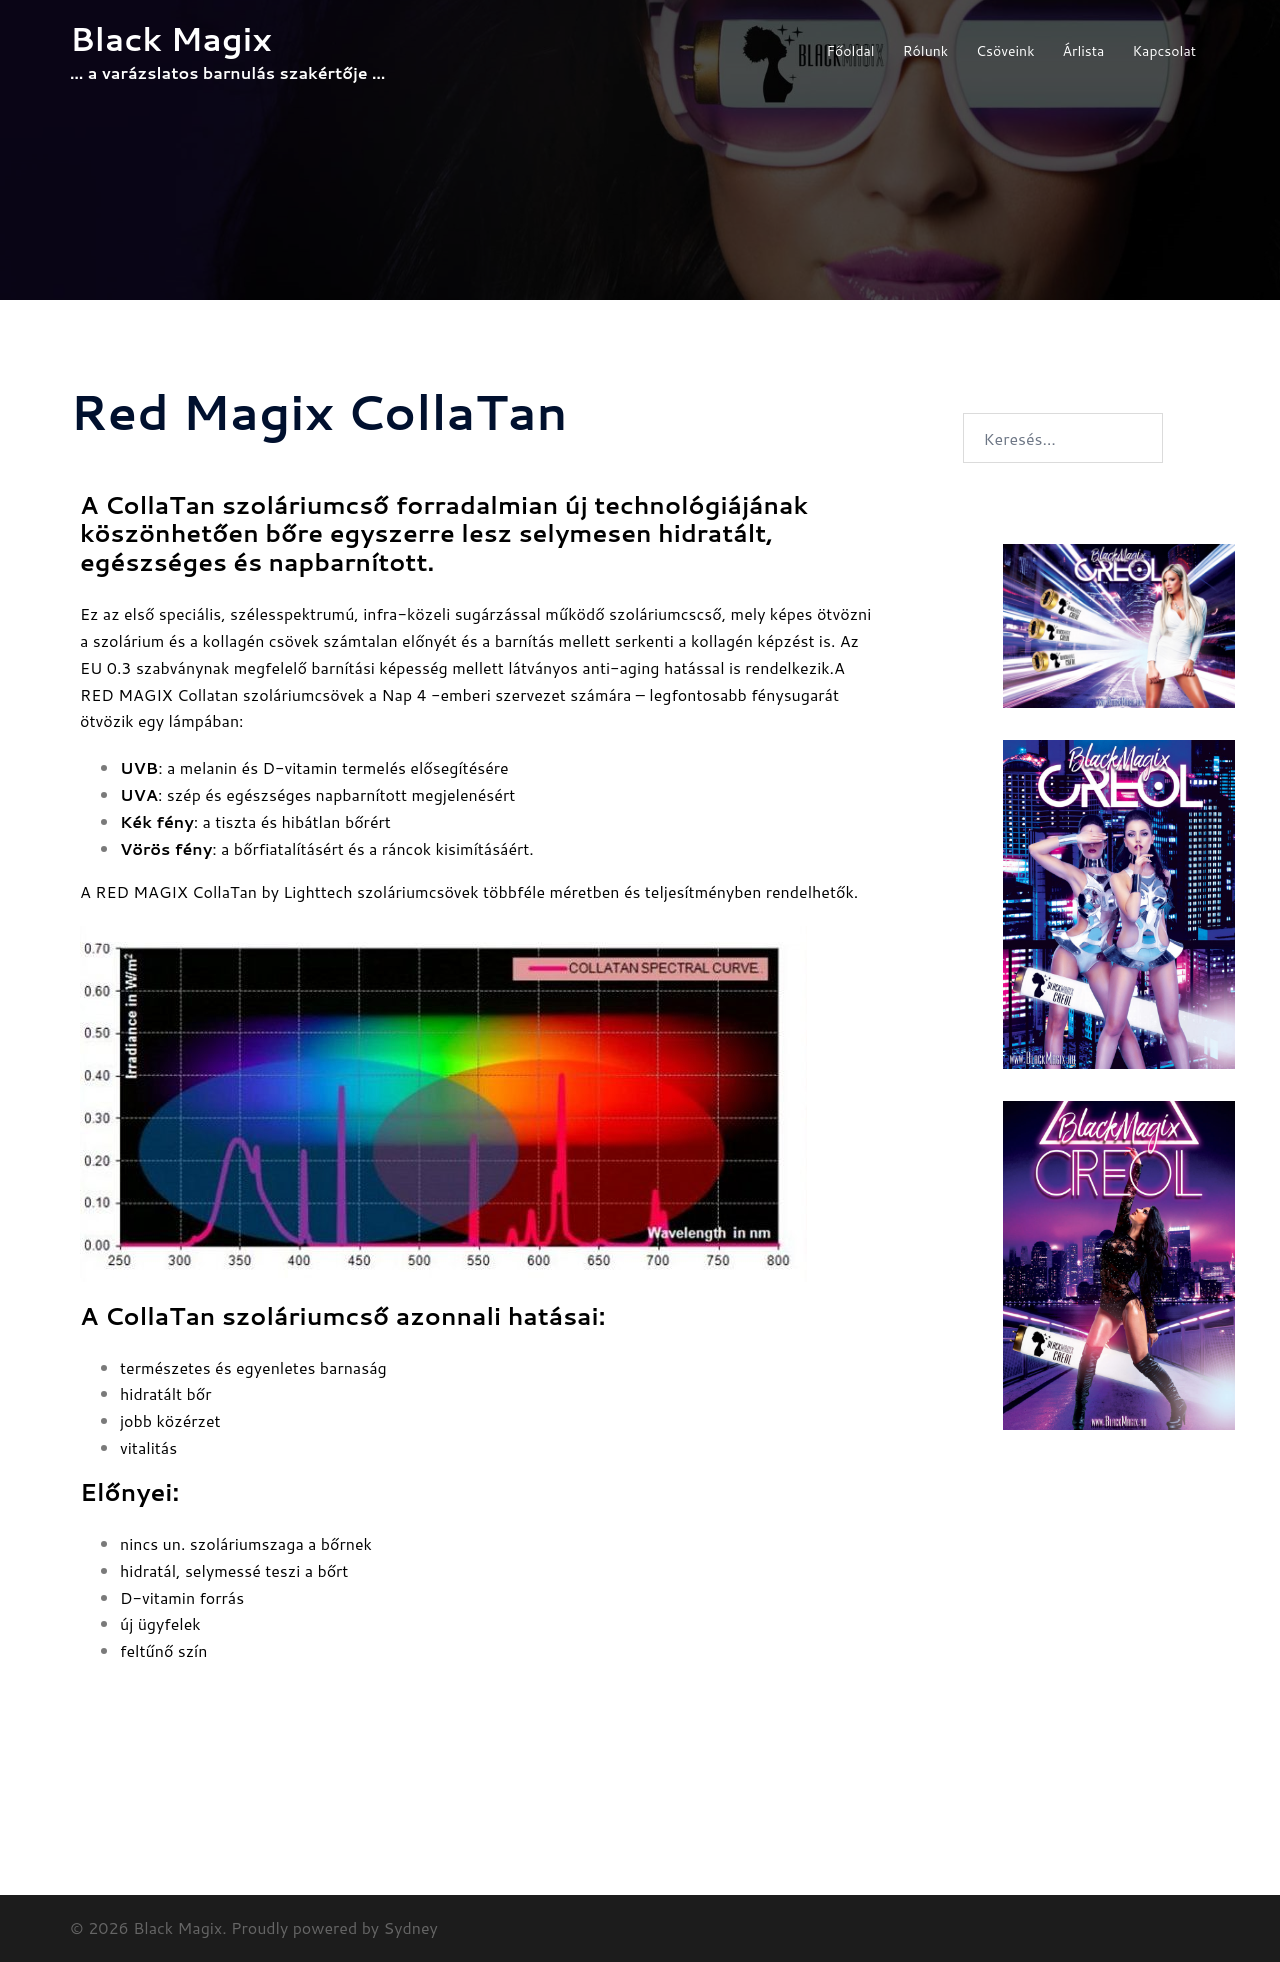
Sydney (411, 1927)
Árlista (1084, 51)
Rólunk (925, 51)
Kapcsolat (1164, 51)
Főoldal (850, 51)
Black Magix (170, 38)
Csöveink (1005, 51)
